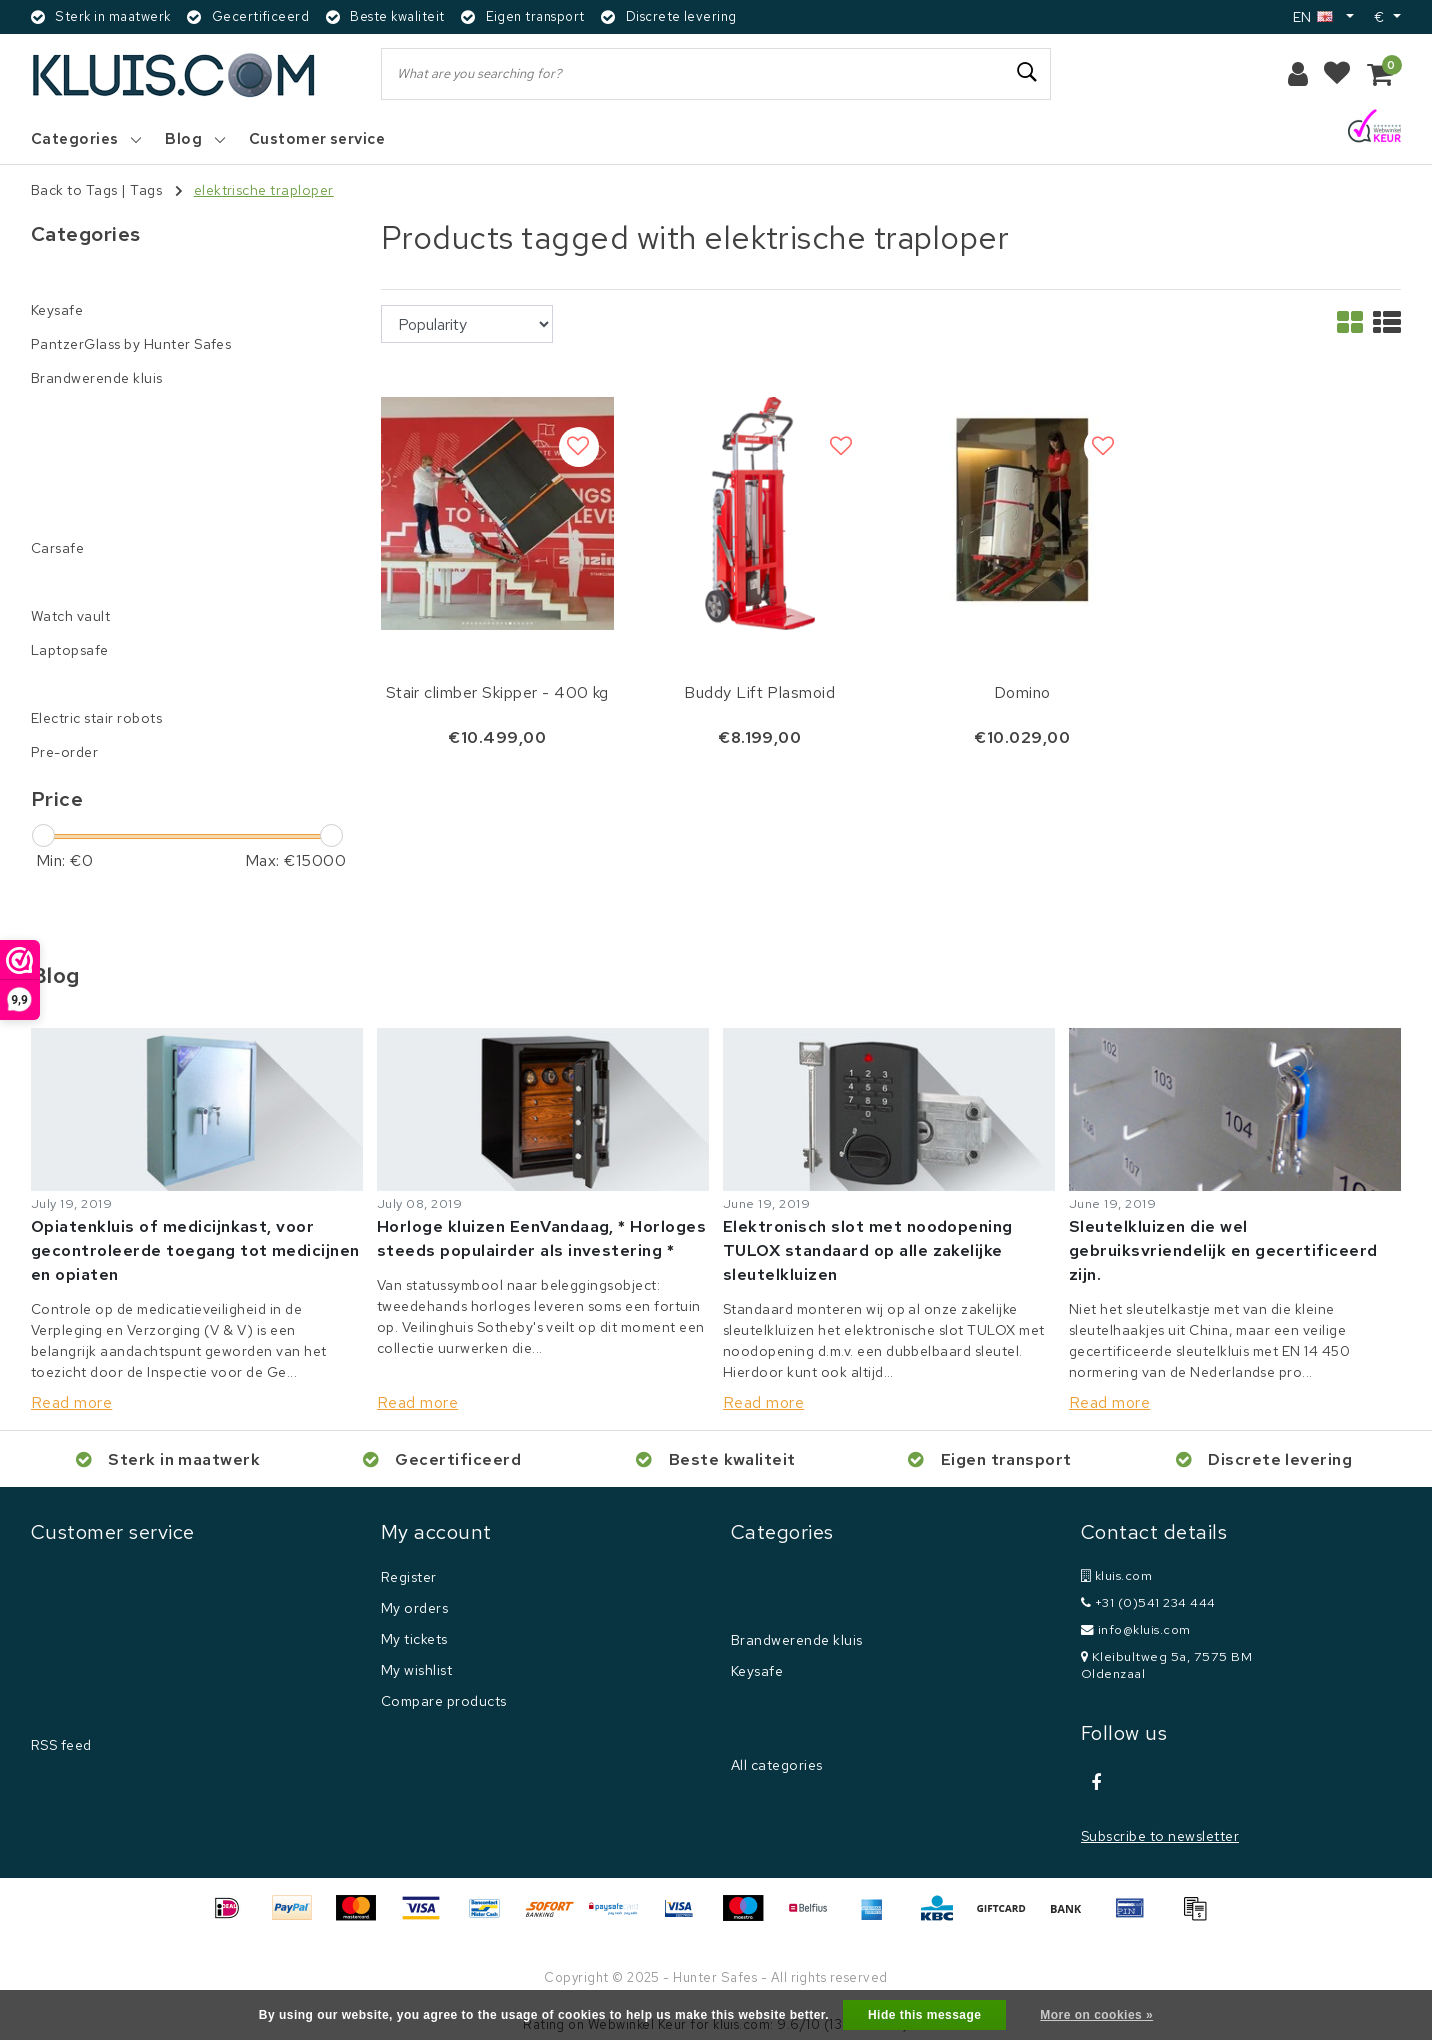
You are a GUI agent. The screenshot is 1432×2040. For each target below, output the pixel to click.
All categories (777, 1765)
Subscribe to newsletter (1160, 1836)
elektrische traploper (264, 190)
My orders (414, 1608)
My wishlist (416, 1670)
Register (409, 1577)
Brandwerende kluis (797, 1640)
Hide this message (925, 2015)
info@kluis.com (1136, 1629)
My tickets (414, 1639)
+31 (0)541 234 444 (1148, 1602)
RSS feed (61, 1745)
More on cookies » (1096, 2015)
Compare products (444, 1701)
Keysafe (757, 1671)
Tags (146, 190)
